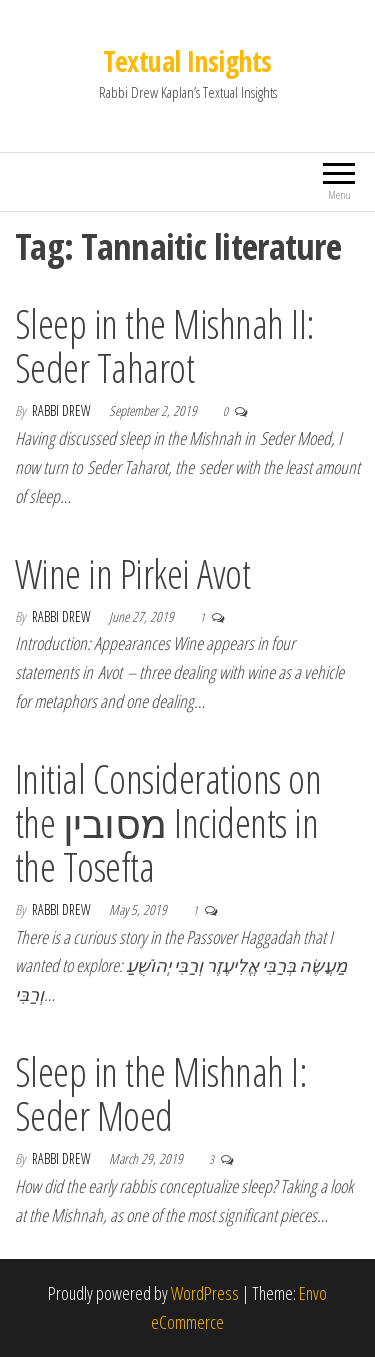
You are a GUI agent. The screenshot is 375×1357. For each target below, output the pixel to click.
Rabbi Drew (63, 410)
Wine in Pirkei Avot (132, 573)
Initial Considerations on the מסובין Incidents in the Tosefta (168, 822)
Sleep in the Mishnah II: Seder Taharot (165, 345)
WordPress (205, 1293)
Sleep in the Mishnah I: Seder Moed (161, 1093)
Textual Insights (187, 61)
